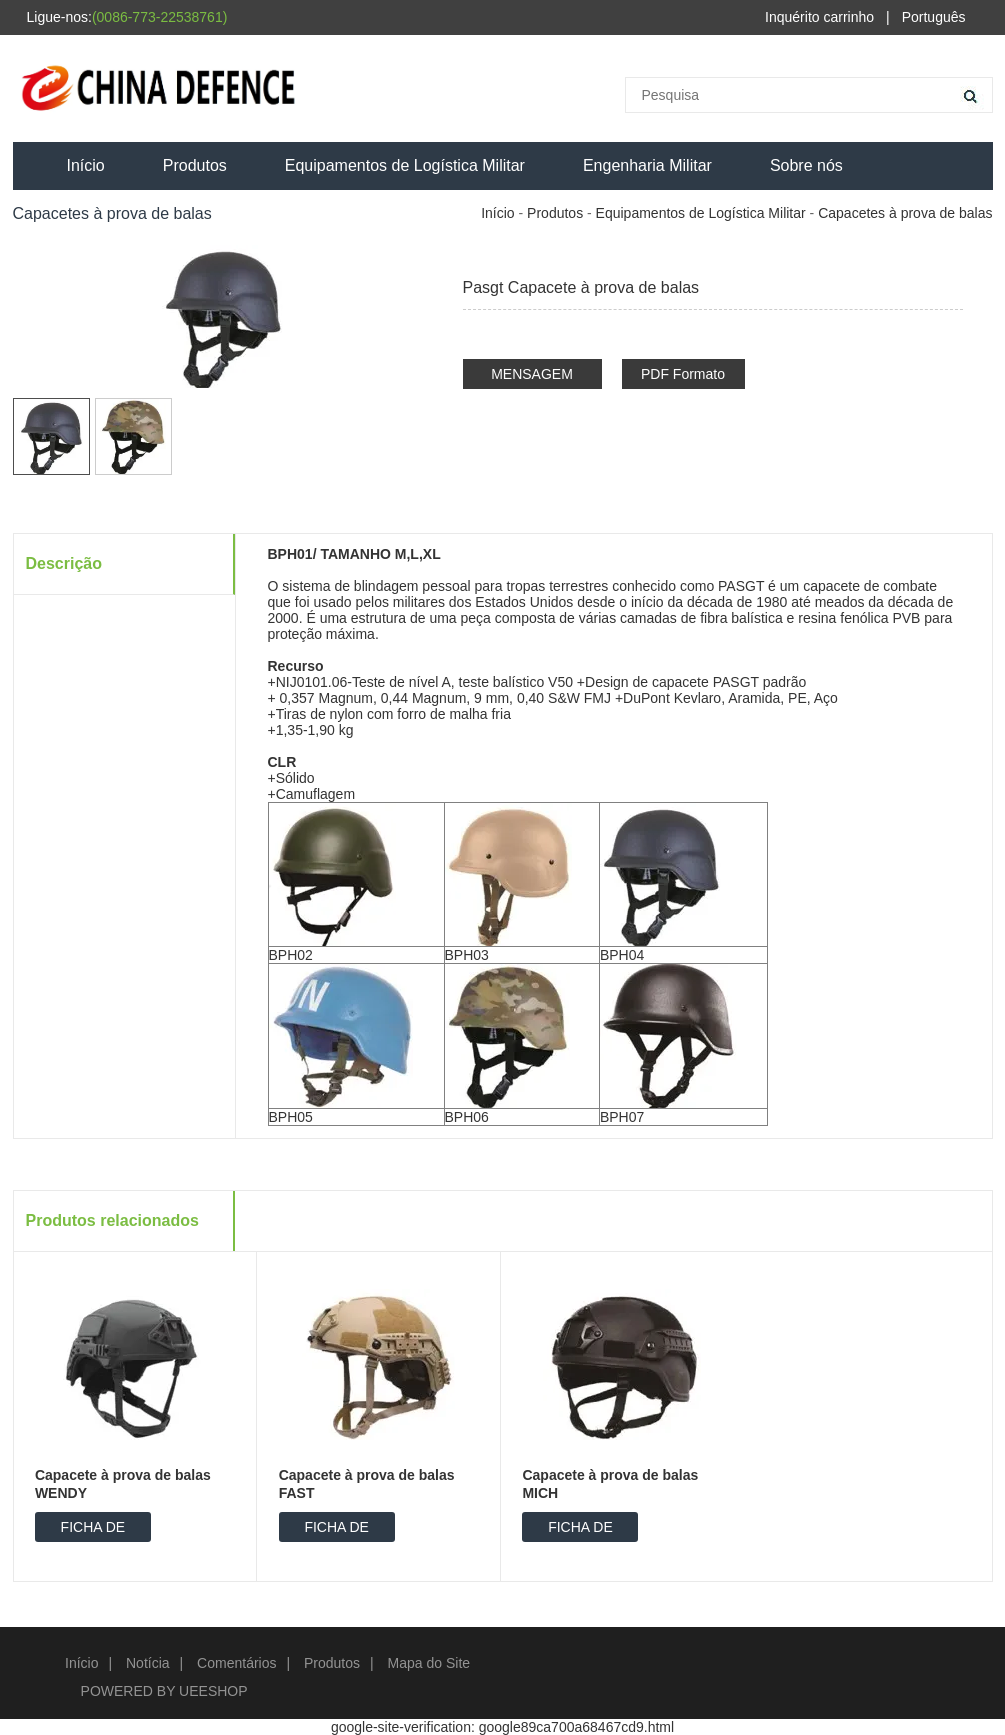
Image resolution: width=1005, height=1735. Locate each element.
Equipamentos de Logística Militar (405, 165)
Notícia (148, 1663)
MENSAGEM (532, 374)
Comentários (236, 1663)
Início (86, 165)
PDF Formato (683, 374)
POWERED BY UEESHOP (164, 1691)
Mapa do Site (429, 1663)
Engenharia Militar (647, 165)
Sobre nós (806, 165)
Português (934, 17)
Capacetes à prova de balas (905, 213)
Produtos (195, 165)
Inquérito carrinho (819, 17)
